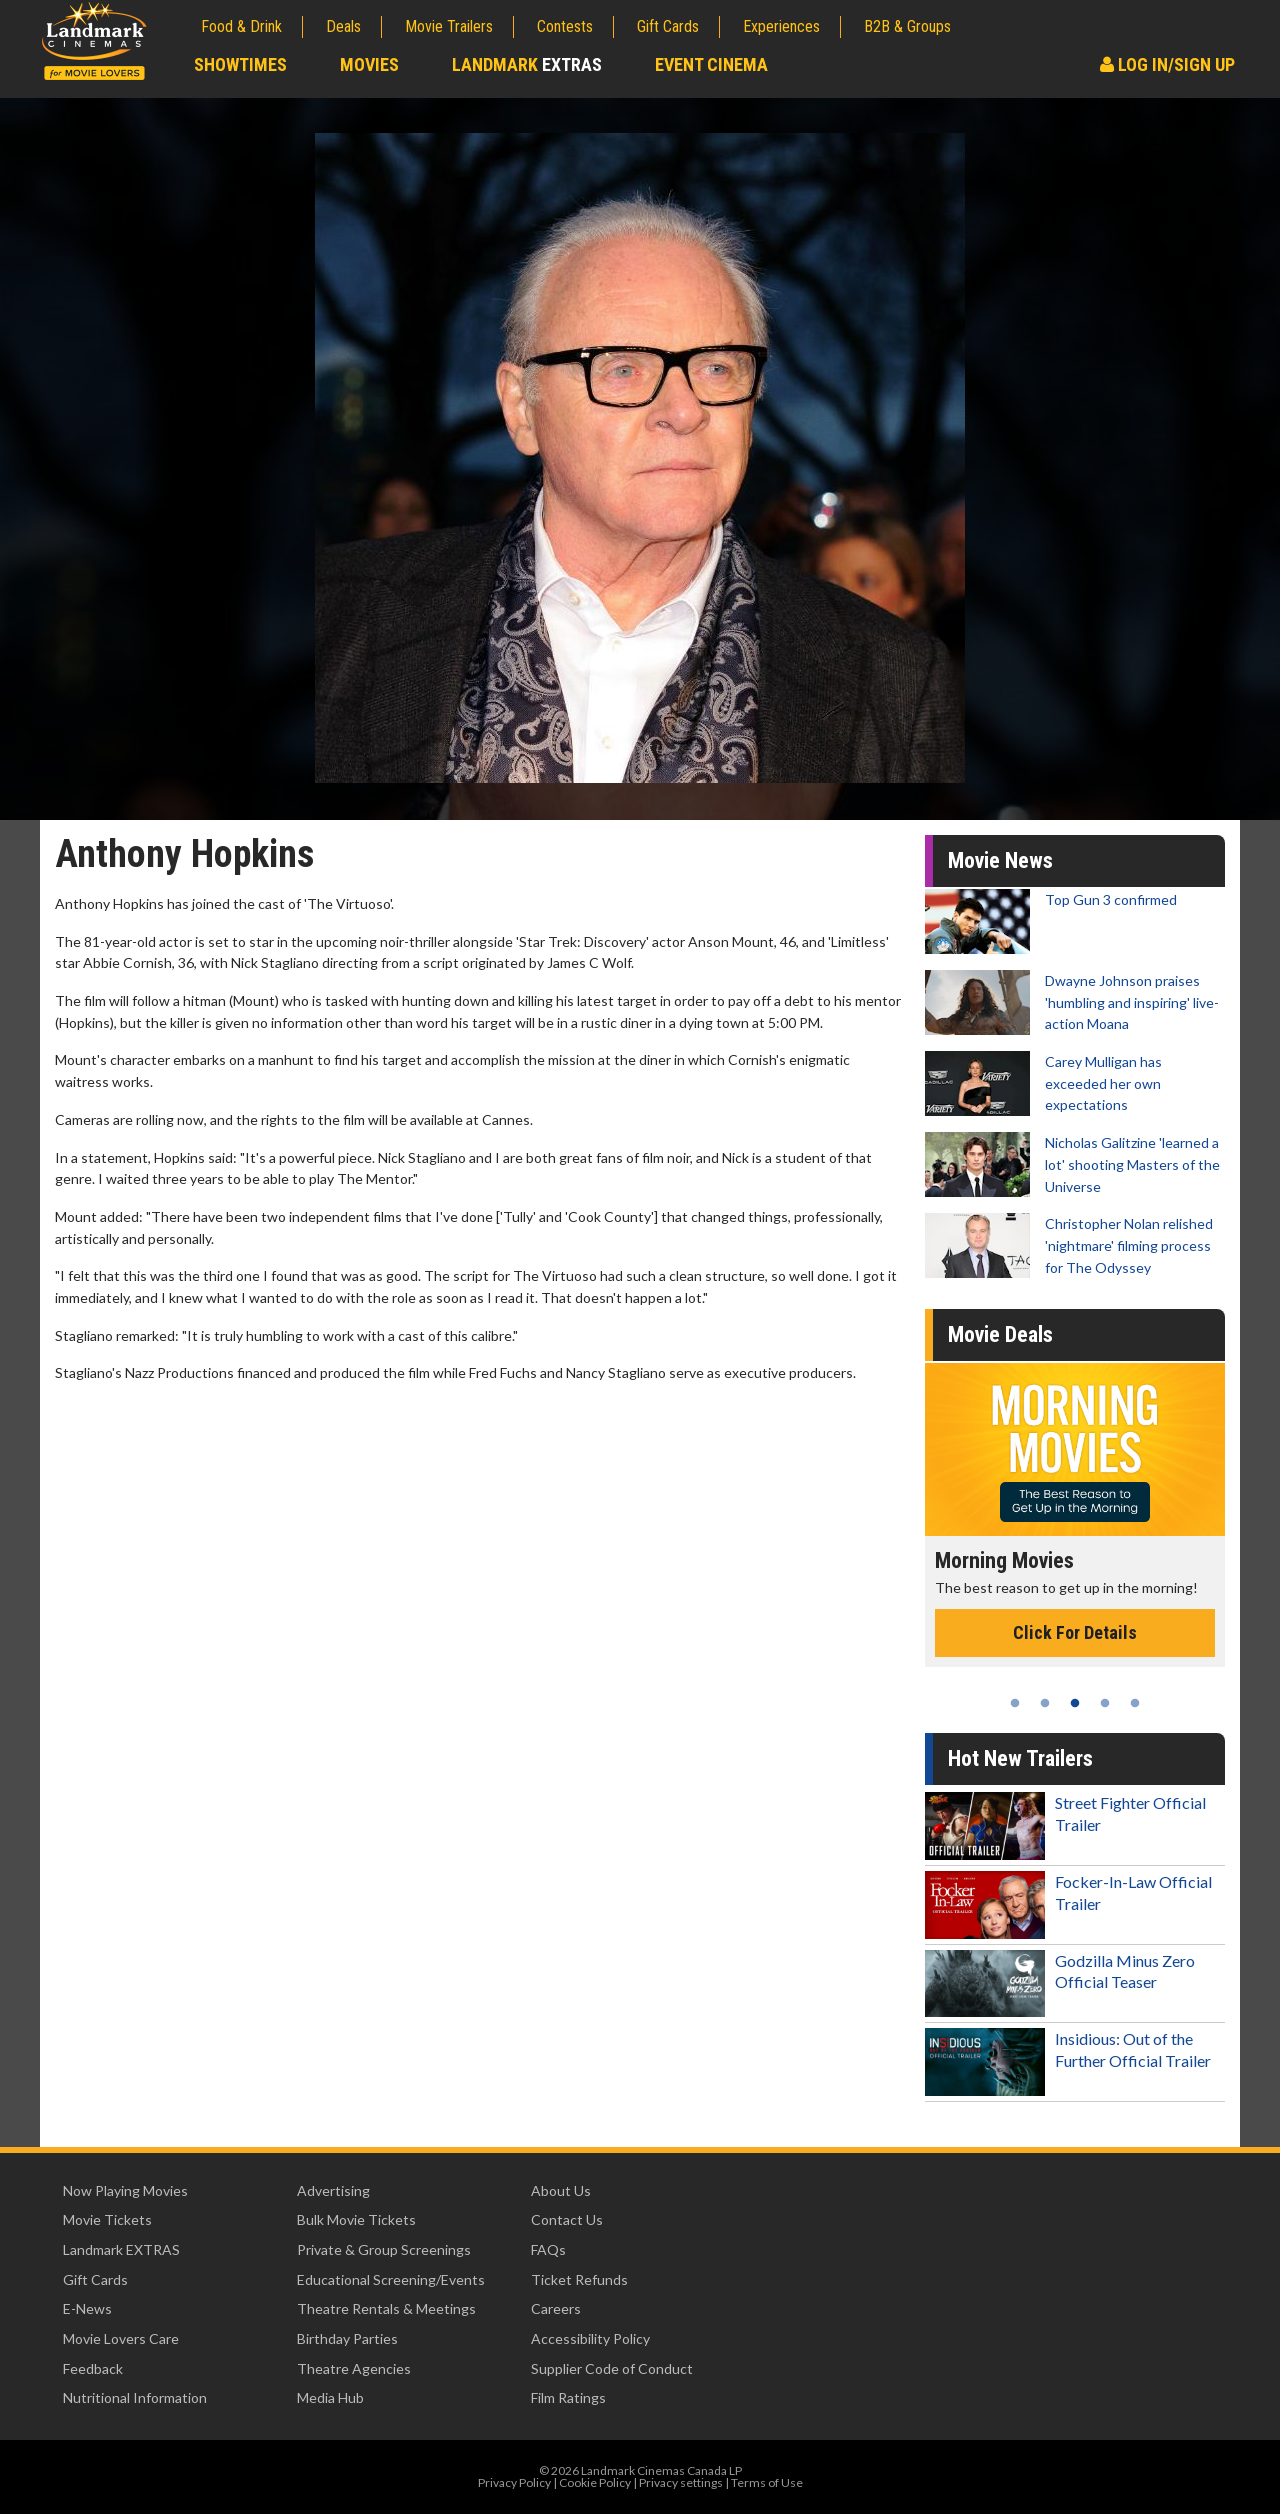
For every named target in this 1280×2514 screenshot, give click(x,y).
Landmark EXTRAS (121, 2249)
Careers (556, 2308)
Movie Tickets (107, 2219)
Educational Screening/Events (391, 2279)
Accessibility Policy (590, 2338)
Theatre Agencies (354, 2368)
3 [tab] (1075, 1703)
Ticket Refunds (579, 2279)
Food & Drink (241, 26)
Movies (369, 64)
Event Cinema (711, 64)
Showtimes (240, 64)
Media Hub (330, 2397)
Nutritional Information (135, 2397)
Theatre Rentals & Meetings (386, 2308)
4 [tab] (1105, 1703)
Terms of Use (767, 2482)
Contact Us (567, 2219)
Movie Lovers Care (121, 2338)
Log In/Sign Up (1167, 64)
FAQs (548, 2249)
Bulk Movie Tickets (356, 2219)
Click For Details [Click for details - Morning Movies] (1075, 1632)
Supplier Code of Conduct (612, 2368)
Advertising (333, 2190)
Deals (343, 26)
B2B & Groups (907, 26)
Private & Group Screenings (384, 2249)
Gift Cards (668, 26)
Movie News (1000, 860)
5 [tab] (1135, 1703)
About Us (561, 2190)
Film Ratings (568, 2397)
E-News (87, 2308)
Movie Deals (1000, 1334)
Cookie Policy (595, 2482)
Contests (565, 26)
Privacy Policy (514, 2482)
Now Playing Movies (125, 2190)
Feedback (93, 2368)
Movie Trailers (449, 26)
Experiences (781, 26)
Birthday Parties (347, 2338)
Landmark (527, 64)
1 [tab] (1015, 1703)
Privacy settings (681, 2482)
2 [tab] (1045, 1703)
